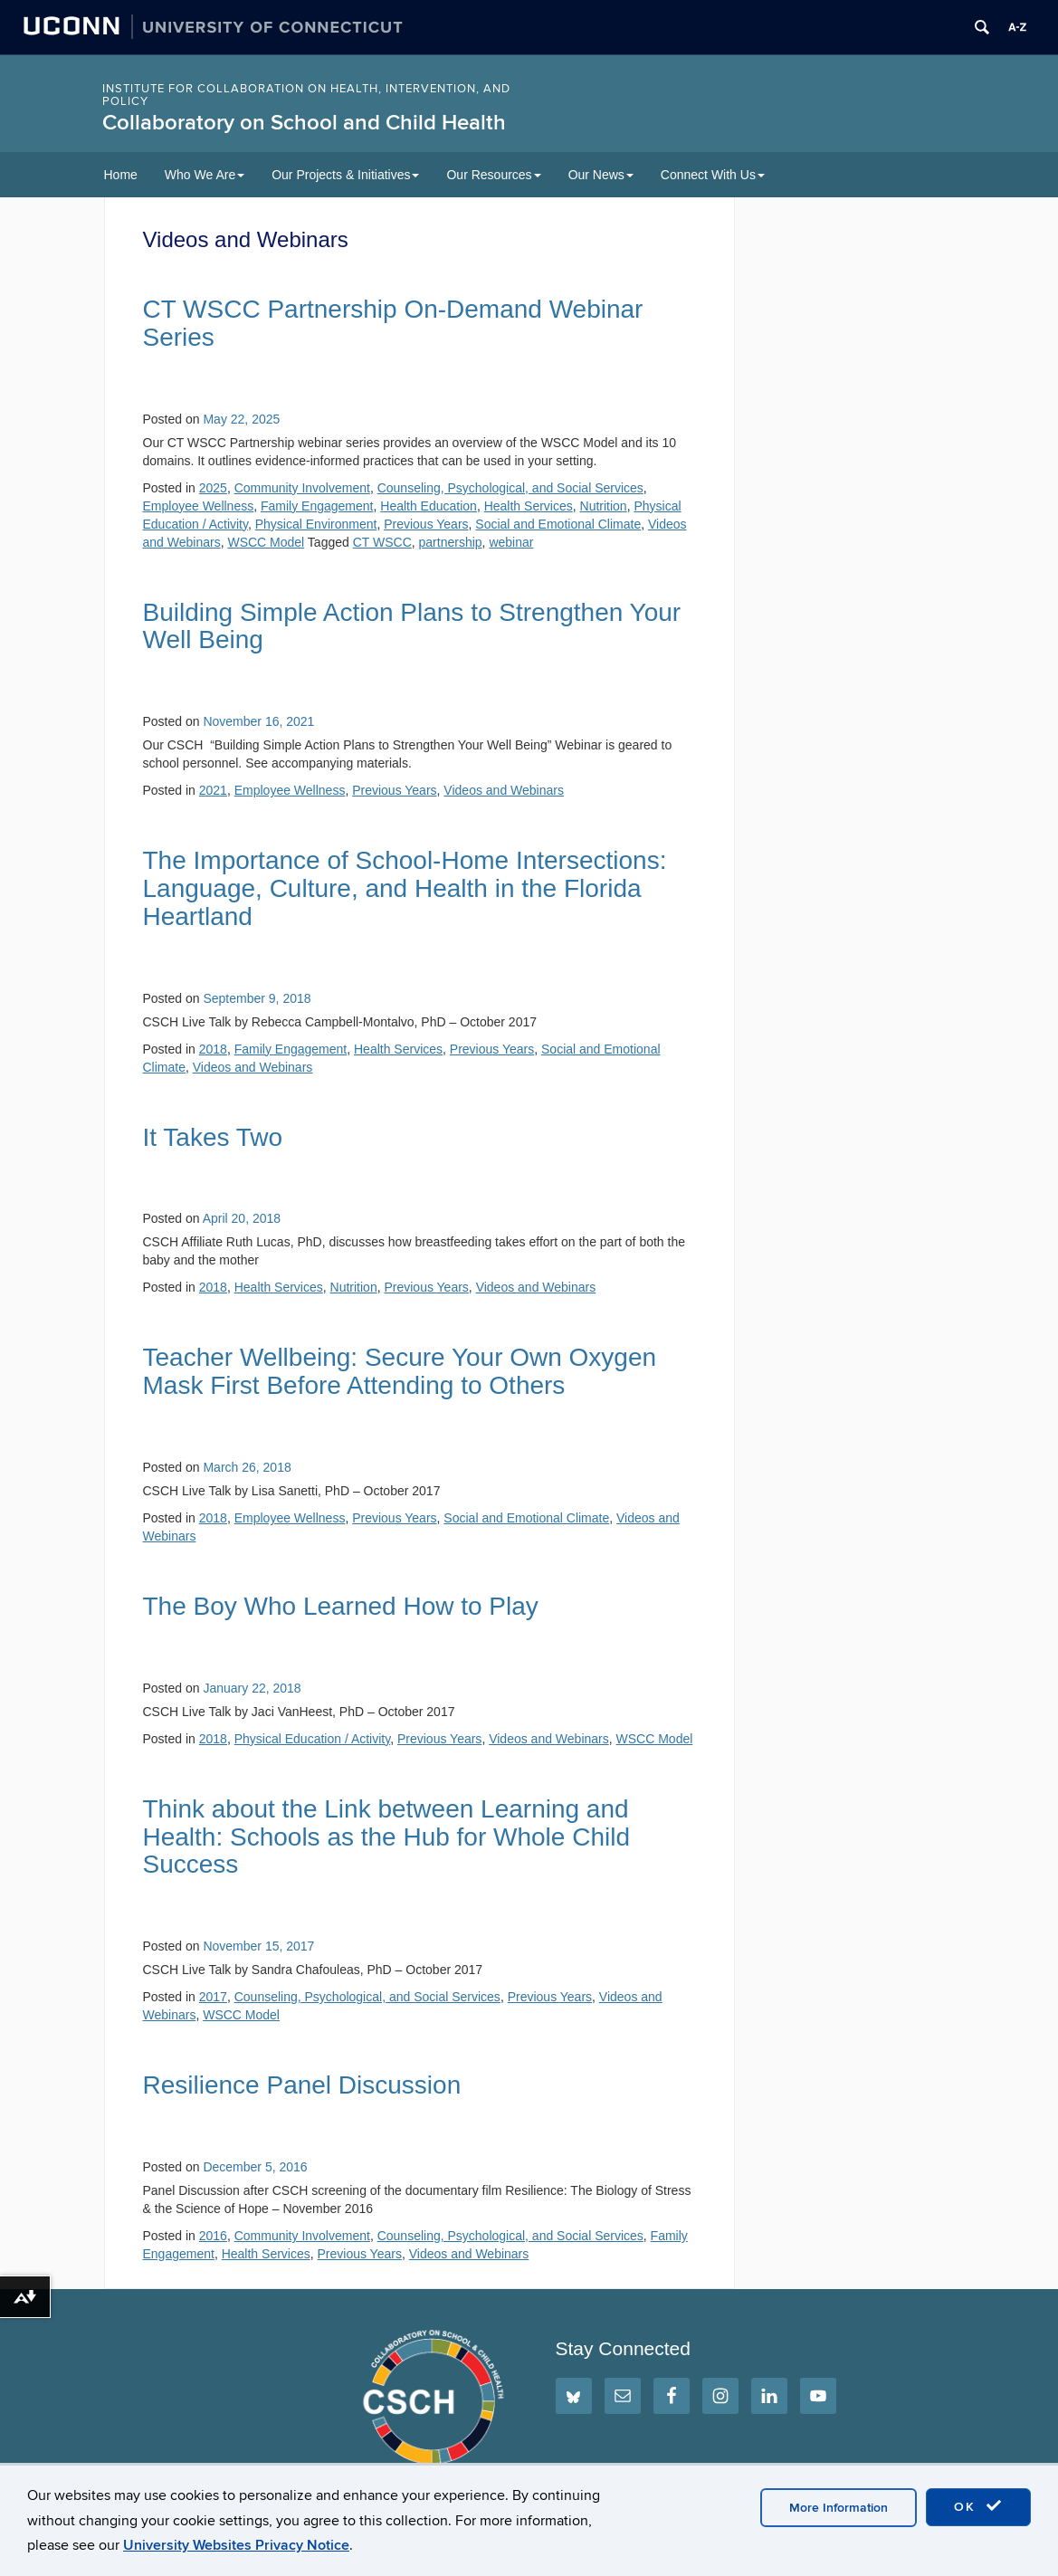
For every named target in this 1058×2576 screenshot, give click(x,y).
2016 (213, 2235)
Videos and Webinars (503, 790)
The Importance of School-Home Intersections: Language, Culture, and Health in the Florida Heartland (405, 888)
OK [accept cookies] (978, 2506)
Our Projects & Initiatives (345, 174)
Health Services (528, 506)
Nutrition (603, 506)
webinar (511, 542)
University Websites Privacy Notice (236, 2545)
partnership (450, 542)
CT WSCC (382, 542)
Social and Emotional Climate (558, 524)
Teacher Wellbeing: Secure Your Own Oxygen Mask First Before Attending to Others (400, 1371)
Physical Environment (316, 524)
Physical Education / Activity (312, 1739)
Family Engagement (317, 506)
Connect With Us (713, 174)
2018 (213, 1049)
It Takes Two (213, 1137)
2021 (213, 790)
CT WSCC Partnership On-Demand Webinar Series (393, 323)
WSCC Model (265, 542)
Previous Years (426, 524)
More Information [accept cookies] (838, 2507)
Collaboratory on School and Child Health (304, 123)
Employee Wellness (198, 506)
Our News (601, 174)
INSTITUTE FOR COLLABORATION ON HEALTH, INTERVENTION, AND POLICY (306, 95)
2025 (213, 488)
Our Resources (493, 174)
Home (121, 174)
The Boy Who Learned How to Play (341, 1606)
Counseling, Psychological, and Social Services (510, 488)
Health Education (428, 506)
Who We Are (204, 174)
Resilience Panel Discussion (302, 2085)
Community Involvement (302, 488)
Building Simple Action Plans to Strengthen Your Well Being (412, 626)
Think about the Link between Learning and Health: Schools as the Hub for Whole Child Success (387, 1837)
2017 (213, 1996)
